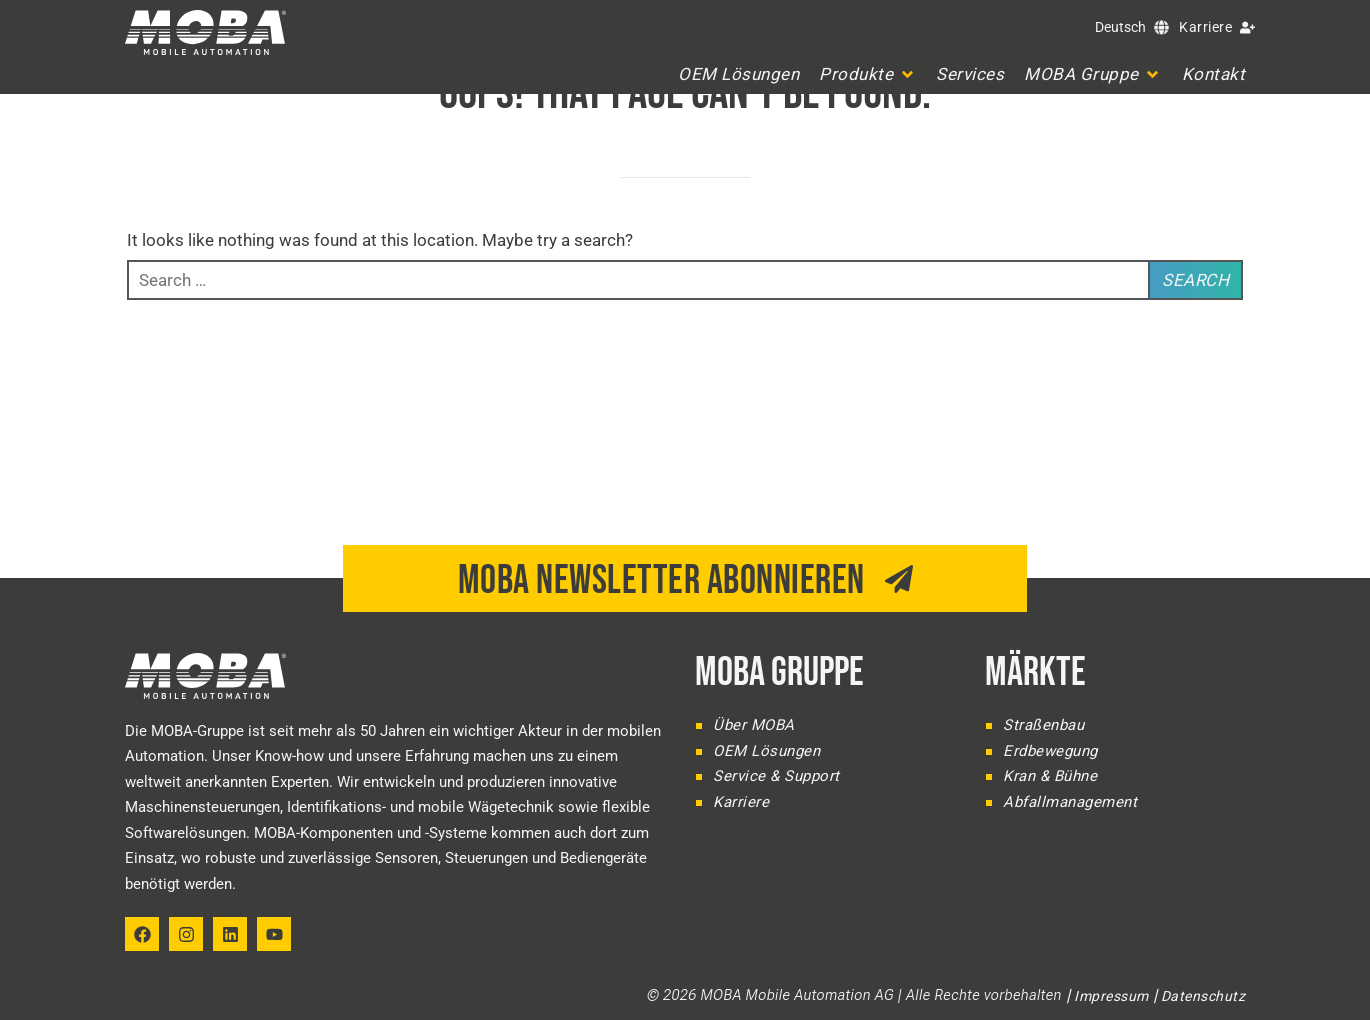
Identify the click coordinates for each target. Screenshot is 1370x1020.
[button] (867, 74)
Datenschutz (1203, 996)
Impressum (1111, 996)
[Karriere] (1247, 27)
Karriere (1205, 27)
